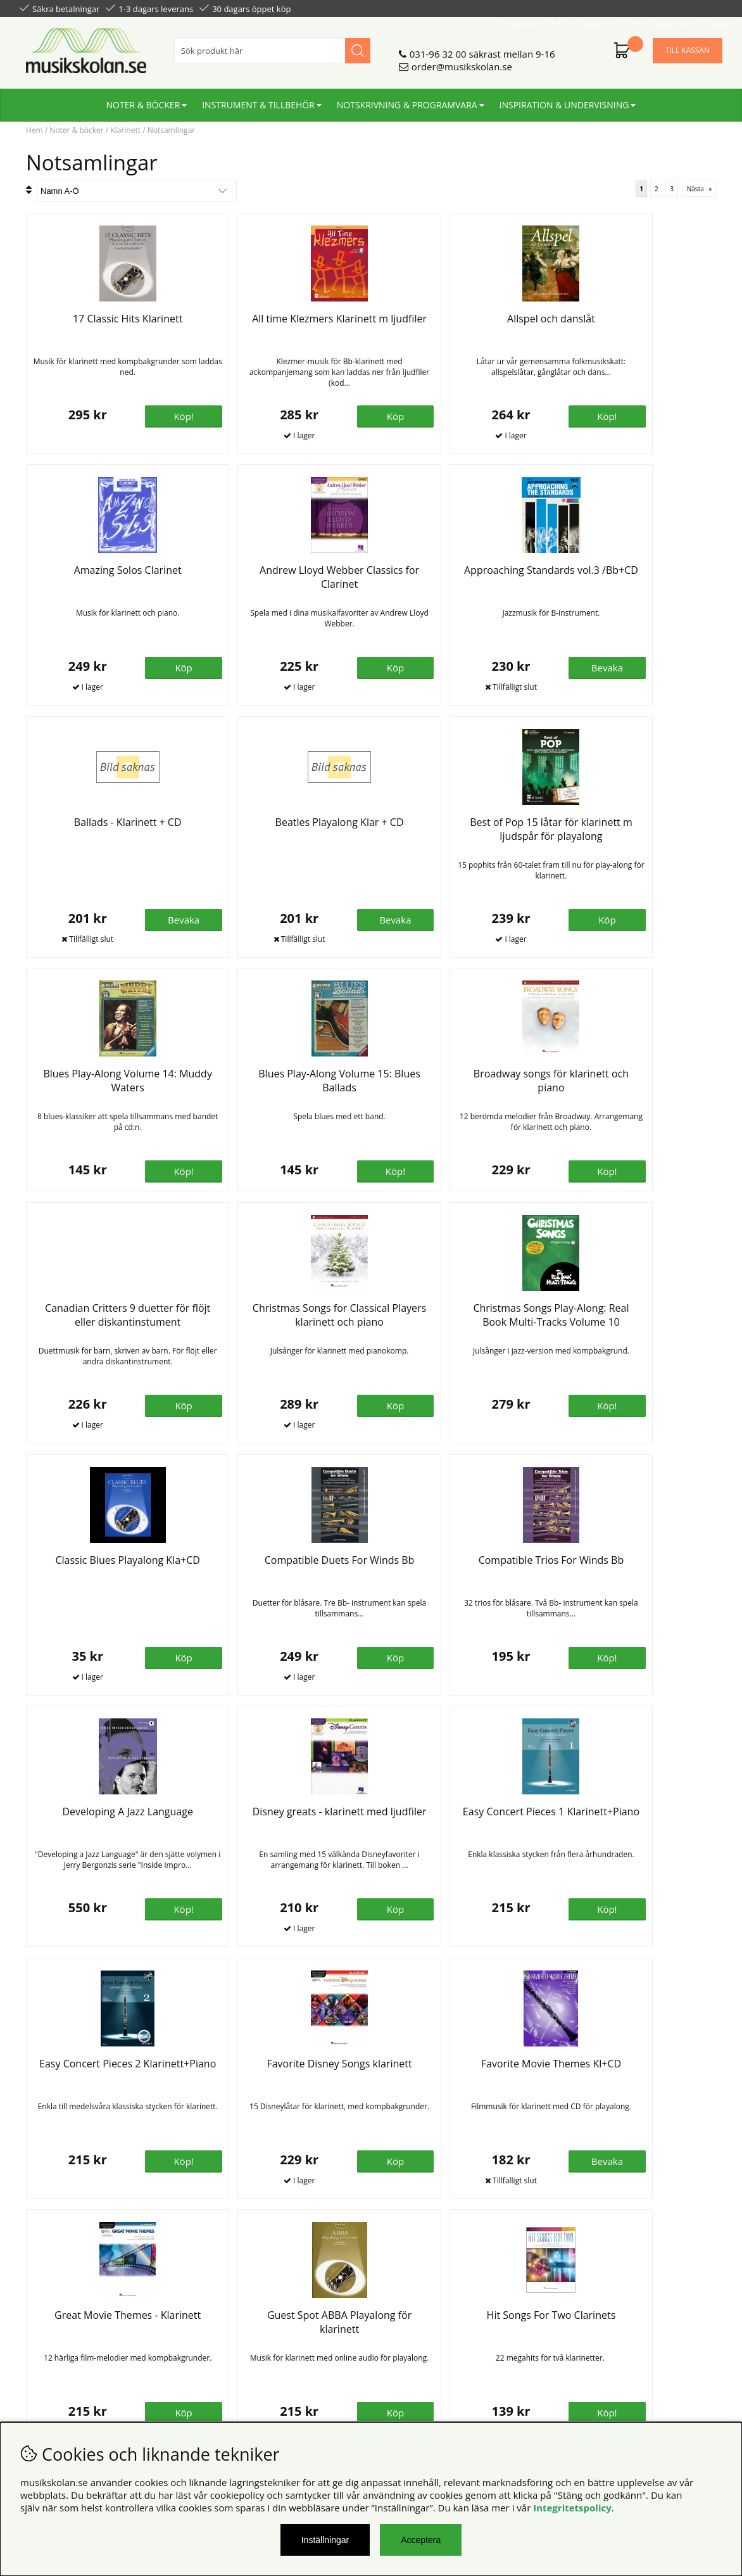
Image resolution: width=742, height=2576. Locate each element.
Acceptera (421, 2540)
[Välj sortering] (137, 191)
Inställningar (325, 2540)
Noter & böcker (143, 100)
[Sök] (272, 45)
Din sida (37, 2355)
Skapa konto (656, 7)
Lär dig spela (568, 7)
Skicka (698, 2385)
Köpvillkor (41, 2329)
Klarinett (125, 130)
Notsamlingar (172, 130)
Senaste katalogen (238, 2342)
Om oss (215, 2329)
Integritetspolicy (572, 2507)
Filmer (612, 7)
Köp (152, 2178)
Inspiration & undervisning (564, 100)
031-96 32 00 (438, 48)
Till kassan (687, 45)
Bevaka (326, 667)
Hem (34, 130)
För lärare (219, 2367)
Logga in (704, 7)
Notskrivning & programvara (407, 100)
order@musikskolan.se (462, 61)
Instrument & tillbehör (258, 100)
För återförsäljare (236, 2355)
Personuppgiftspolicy (66, 2342)
